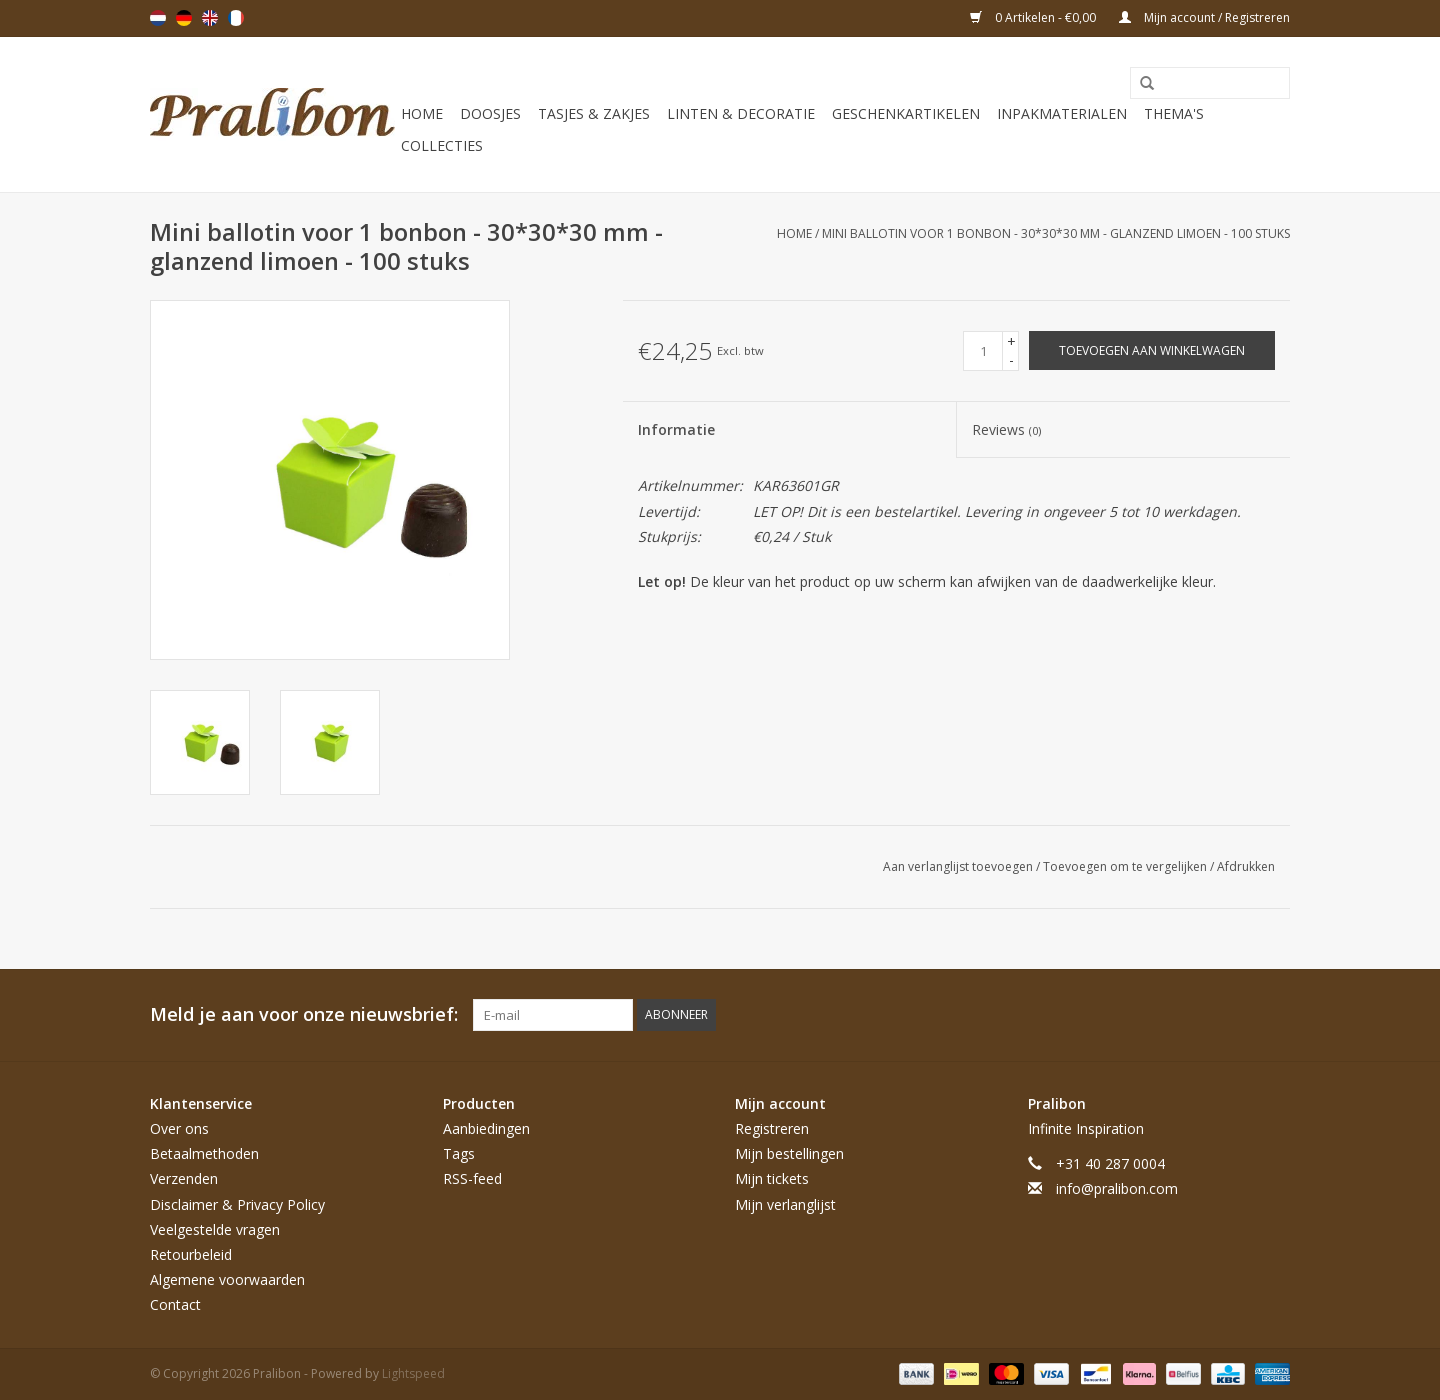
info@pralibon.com (1117, 1188)
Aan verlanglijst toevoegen (959, 866)
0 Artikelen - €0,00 (1034, 17)
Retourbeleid (191, 1254)
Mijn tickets (772, 1178)
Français (236, 18)
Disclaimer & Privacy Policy (237, 1204)
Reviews (1006, 429)
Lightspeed (413, 1373)
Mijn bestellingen (789, 1153)
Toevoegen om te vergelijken (1126, 866)
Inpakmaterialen (1062, 113)
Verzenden (184, 1178)
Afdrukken (1246, 866)
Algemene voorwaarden (227, 1279)
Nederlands (158, 18)
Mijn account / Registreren (1204, 17)
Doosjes (490, 113)
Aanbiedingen (486, 1128)
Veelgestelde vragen (215, 1229)
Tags (459, 1153)
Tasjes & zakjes (594, 113)
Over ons (179, 1128)
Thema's (1174, 113)
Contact (175, 1304)
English (210, 18)
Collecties (442, 145)
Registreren (772, 1128)
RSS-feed (472, 1178)
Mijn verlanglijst (785, 1204)
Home (422, 113)
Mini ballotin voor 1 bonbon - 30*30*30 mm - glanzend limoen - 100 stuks (1056, 233)
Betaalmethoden (204, 1153)
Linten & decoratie (741, 113)
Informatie (676, 429)
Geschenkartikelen (906, 113)
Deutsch (184, 18)
